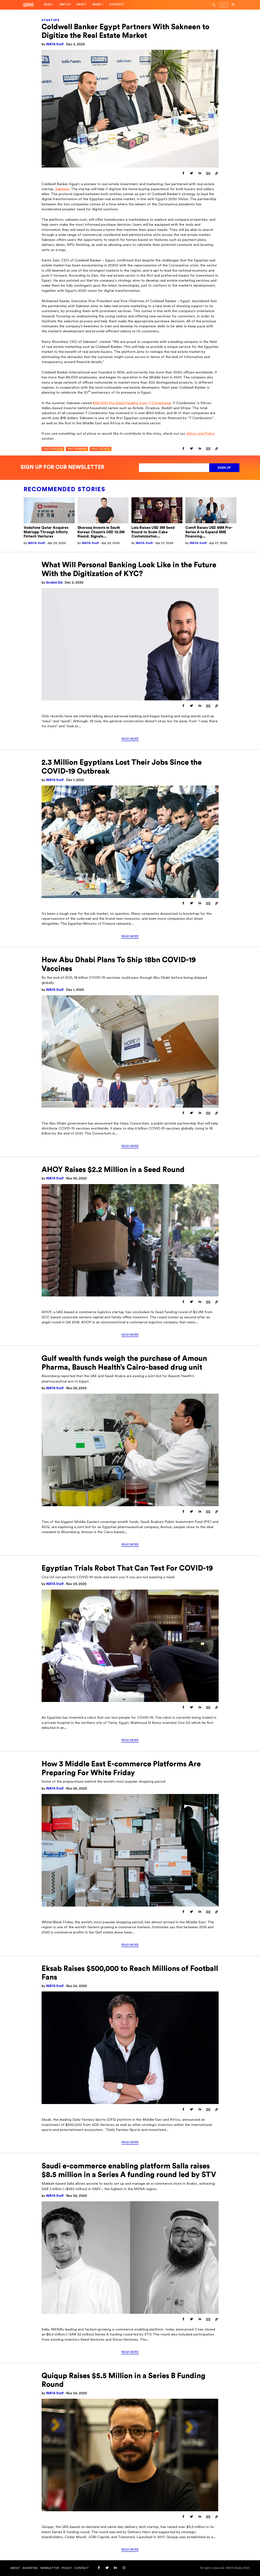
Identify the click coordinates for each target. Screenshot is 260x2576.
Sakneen (62, 189)
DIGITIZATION (53, 449)
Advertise (30, 2568)
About (81, 4)
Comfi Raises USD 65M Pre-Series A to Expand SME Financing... (208, 532)
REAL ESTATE (100, 449)
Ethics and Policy (200, 433)
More (96, 4)
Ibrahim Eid (54, 582)
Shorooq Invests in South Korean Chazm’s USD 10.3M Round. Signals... (101, 532)
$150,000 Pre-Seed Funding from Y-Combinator (132, 403)
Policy (67, 2568)
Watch (65, 4)
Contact (116, 4)
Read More (130, 738)
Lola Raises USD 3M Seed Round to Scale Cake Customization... (153, 532)
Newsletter (49, 2568)
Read (48, 4)
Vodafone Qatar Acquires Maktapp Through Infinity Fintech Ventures (46, 532)
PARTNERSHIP (77, 449)
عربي (223, 4)
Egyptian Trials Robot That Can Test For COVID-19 (127, 1568)
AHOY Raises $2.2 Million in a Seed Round (113, 1169)
